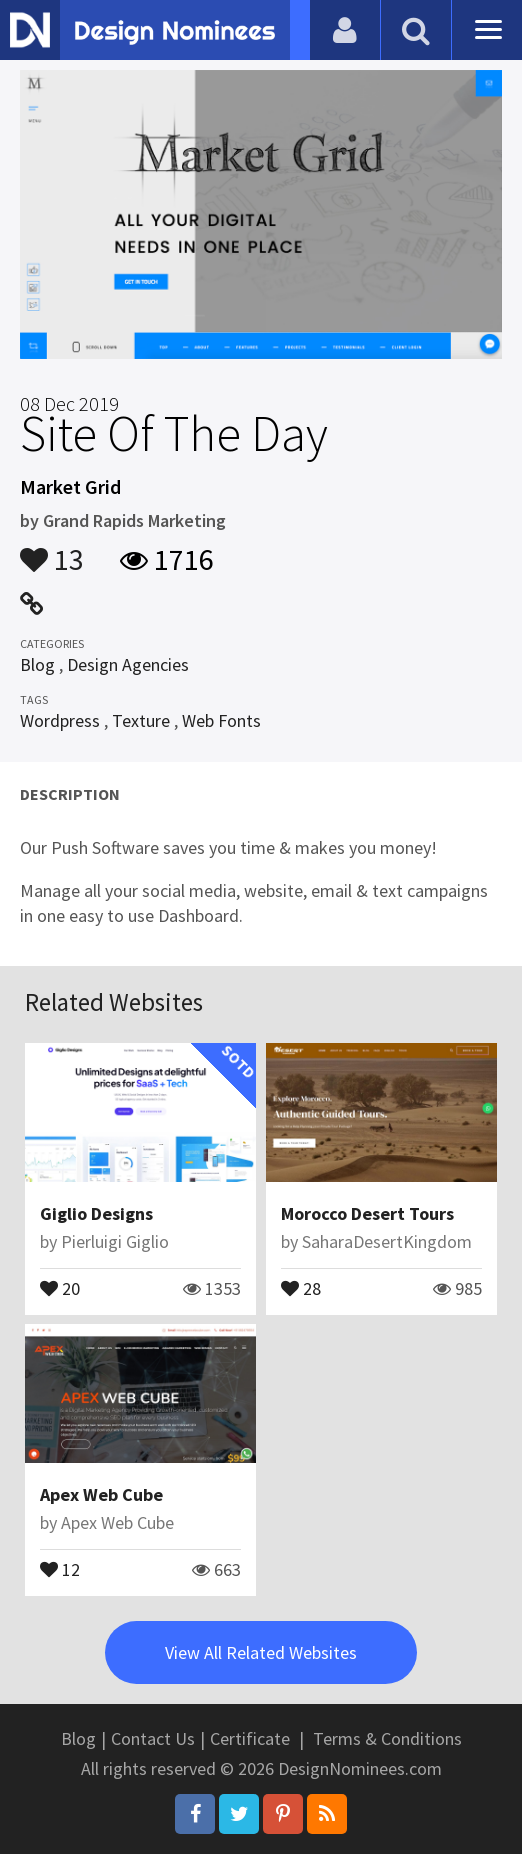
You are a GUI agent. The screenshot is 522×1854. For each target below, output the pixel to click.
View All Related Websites (261, 1652)
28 (301, 1287)
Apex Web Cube (101, 1494)
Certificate (250, 1738)
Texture (141, 720)
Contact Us (153, 1738)
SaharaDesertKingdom (387, 1241)
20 (60, 1287)
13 (52, 550)
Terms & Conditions (387, 1738)
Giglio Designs (96, 1213)
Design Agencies (128, 664)
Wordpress (60, 720)
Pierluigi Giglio (115, 1241)
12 (60, 1568)
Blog (37, 664)
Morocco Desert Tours (367, 1213)
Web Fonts (221, 720)
